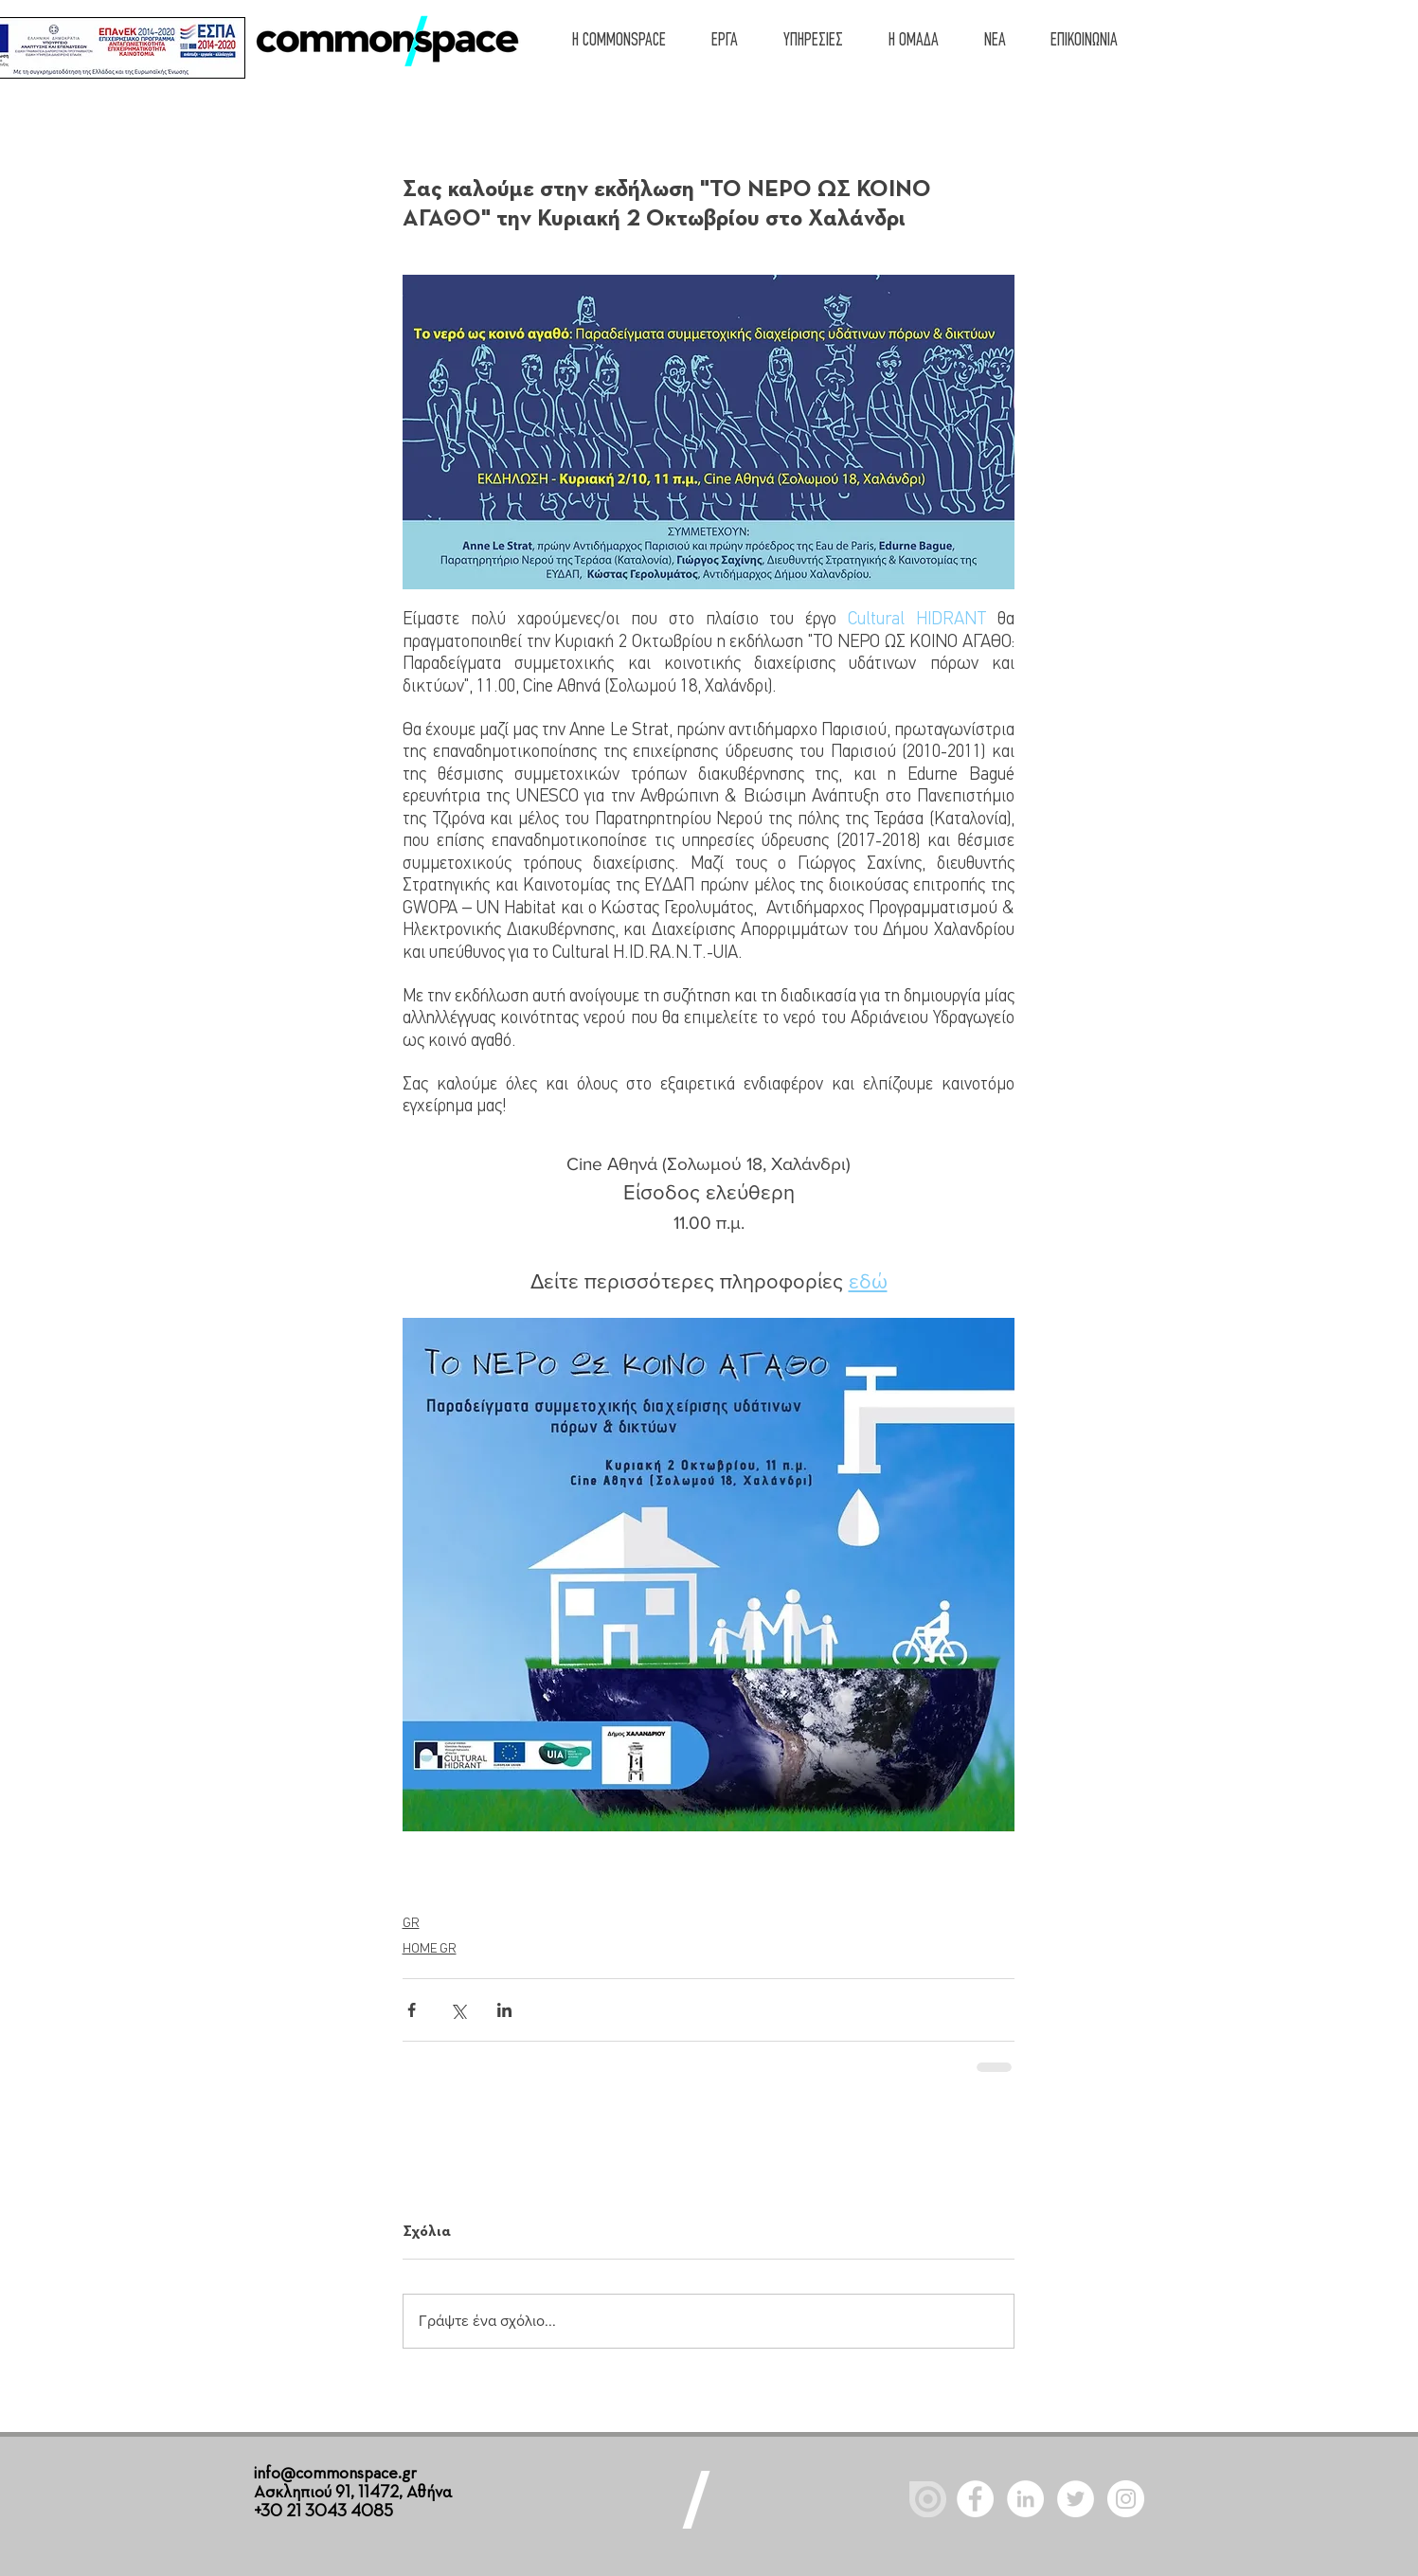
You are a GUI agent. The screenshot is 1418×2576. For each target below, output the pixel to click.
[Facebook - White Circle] (975, 2498)
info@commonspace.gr (335, 2473)
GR (411, 1924)
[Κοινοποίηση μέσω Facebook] (412, 2010)
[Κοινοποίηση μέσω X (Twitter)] (458, 2010)
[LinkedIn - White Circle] (1025, 2498)
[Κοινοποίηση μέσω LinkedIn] (504, 2010)
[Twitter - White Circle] (1075, 2498)
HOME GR (430, 1949)
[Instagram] (1125, 2498)
